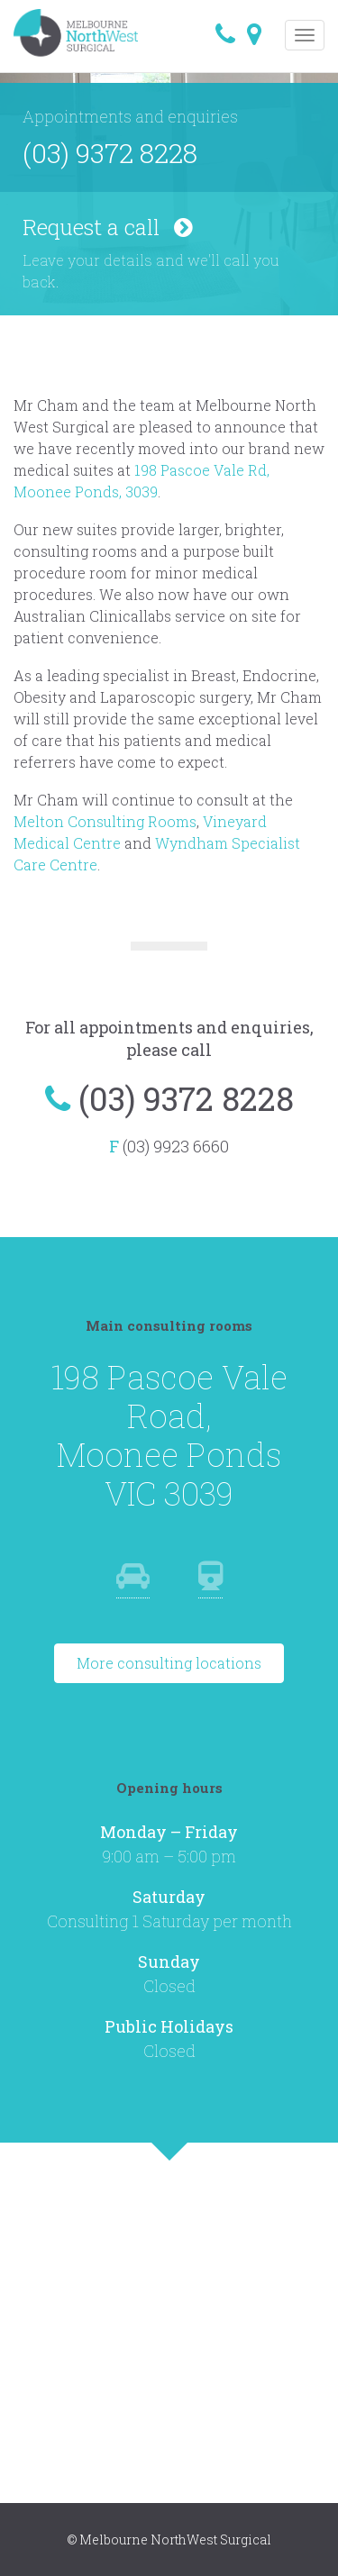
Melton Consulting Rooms (105, 821)
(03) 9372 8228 (110, 152)
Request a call (108, 227)
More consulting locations (169, 1662)
